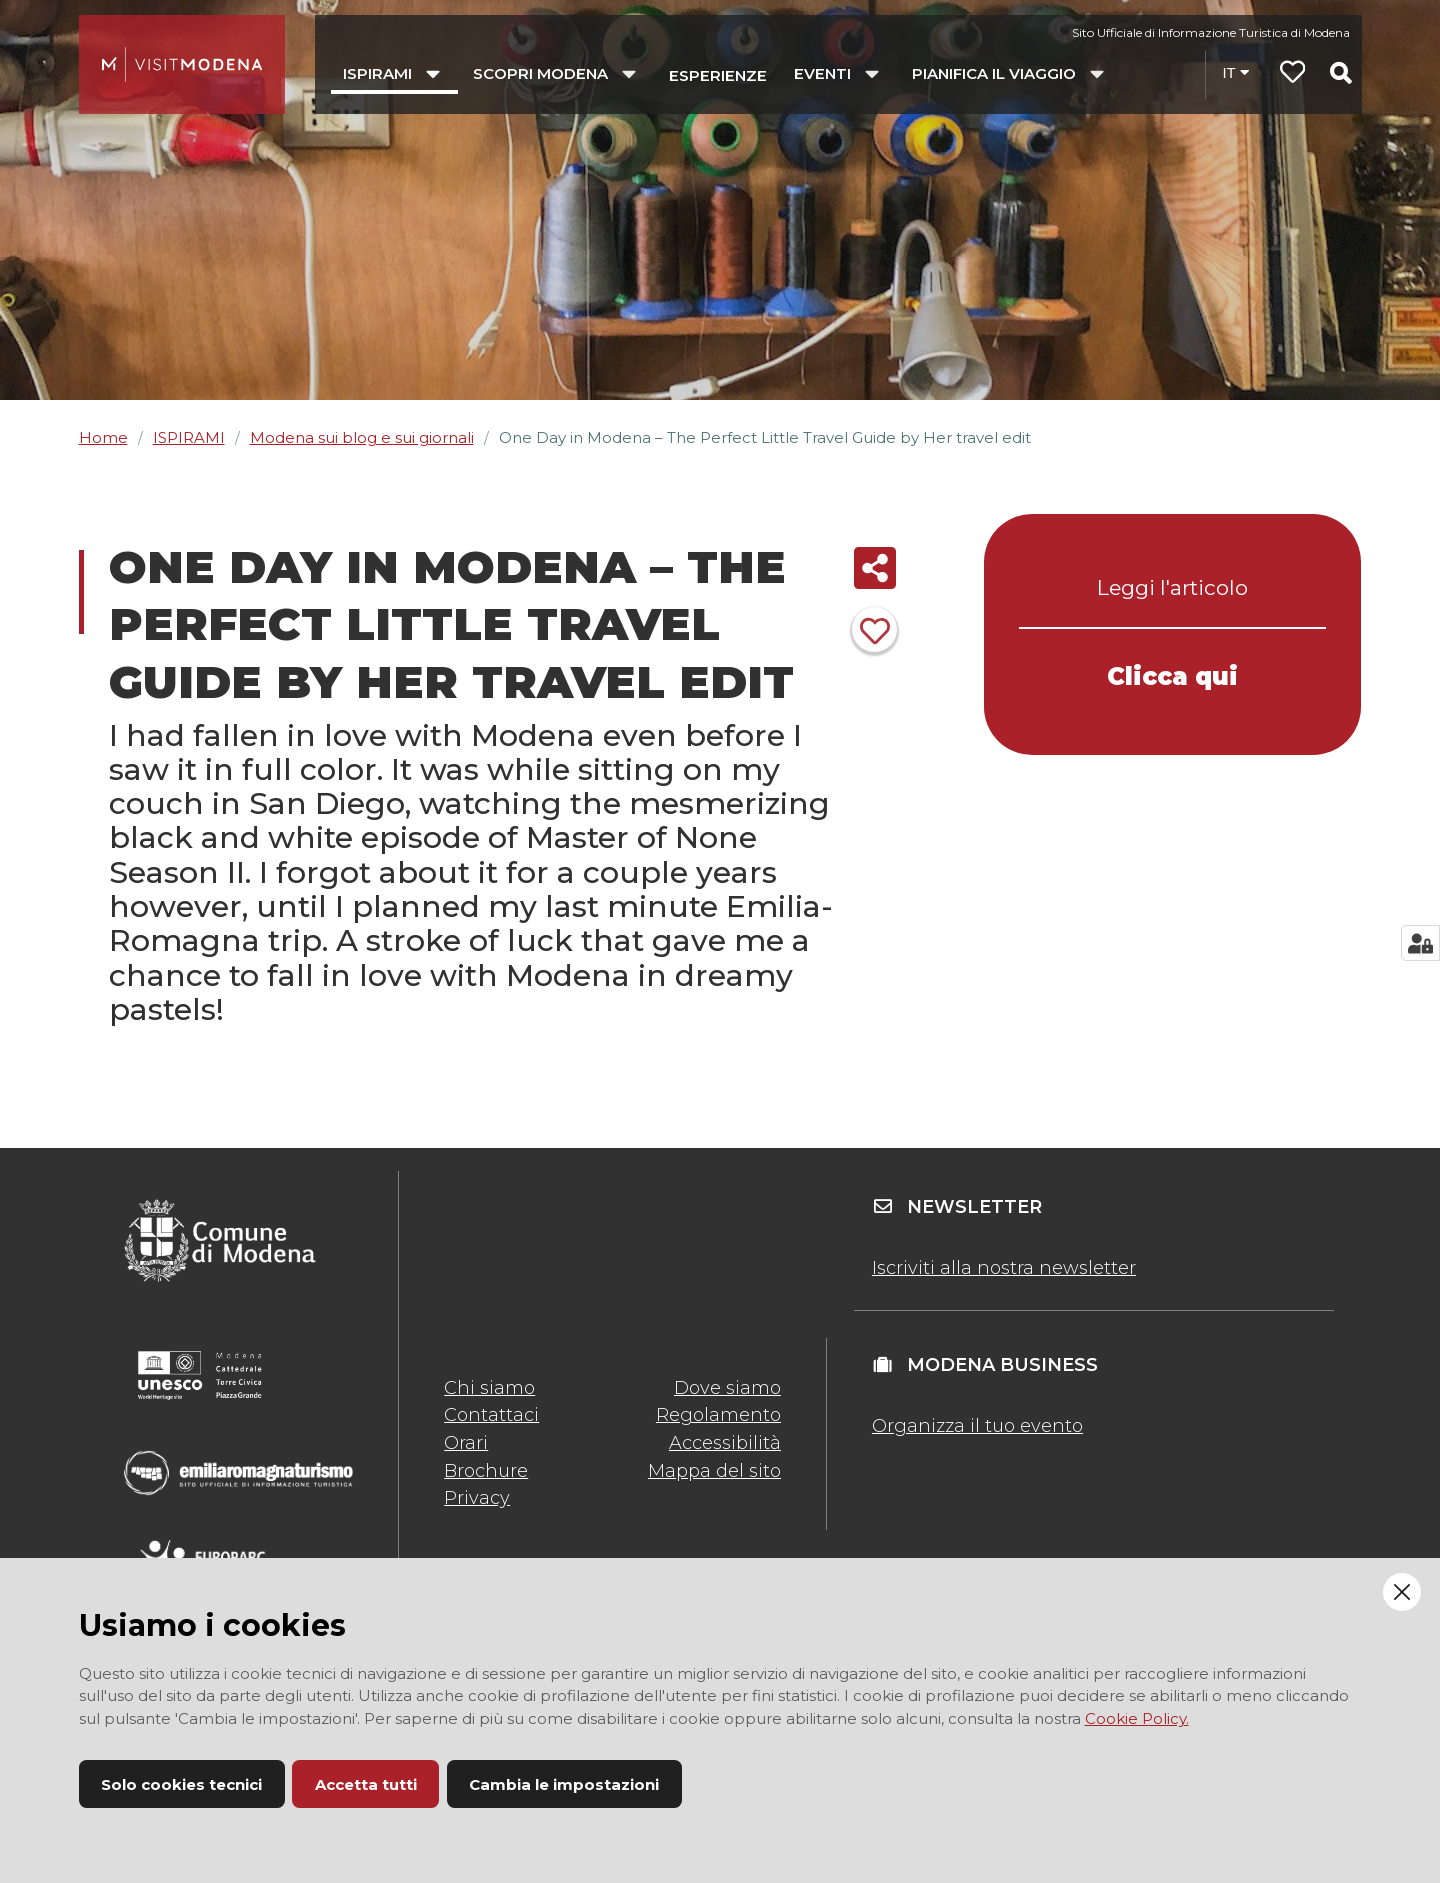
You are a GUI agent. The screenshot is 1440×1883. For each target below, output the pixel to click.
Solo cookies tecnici (181, 1784)
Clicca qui (1172, 676)
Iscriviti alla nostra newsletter (1004, 1268)
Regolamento (718, 1415)
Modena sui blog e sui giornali (362, 437)
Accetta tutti (366, 1784)
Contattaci (491, 1415)
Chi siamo (489, 1388)
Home (103, 437)
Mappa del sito (714, 1471)
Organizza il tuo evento (977, 1426)
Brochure (486, 1471)
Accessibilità (725, 1443)
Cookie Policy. (1137, 1718)
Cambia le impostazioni (564, 1784)
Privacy (477, 1498)
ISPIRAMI (189, 437)
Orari (466, 1443)
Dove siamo (727, 1388)
